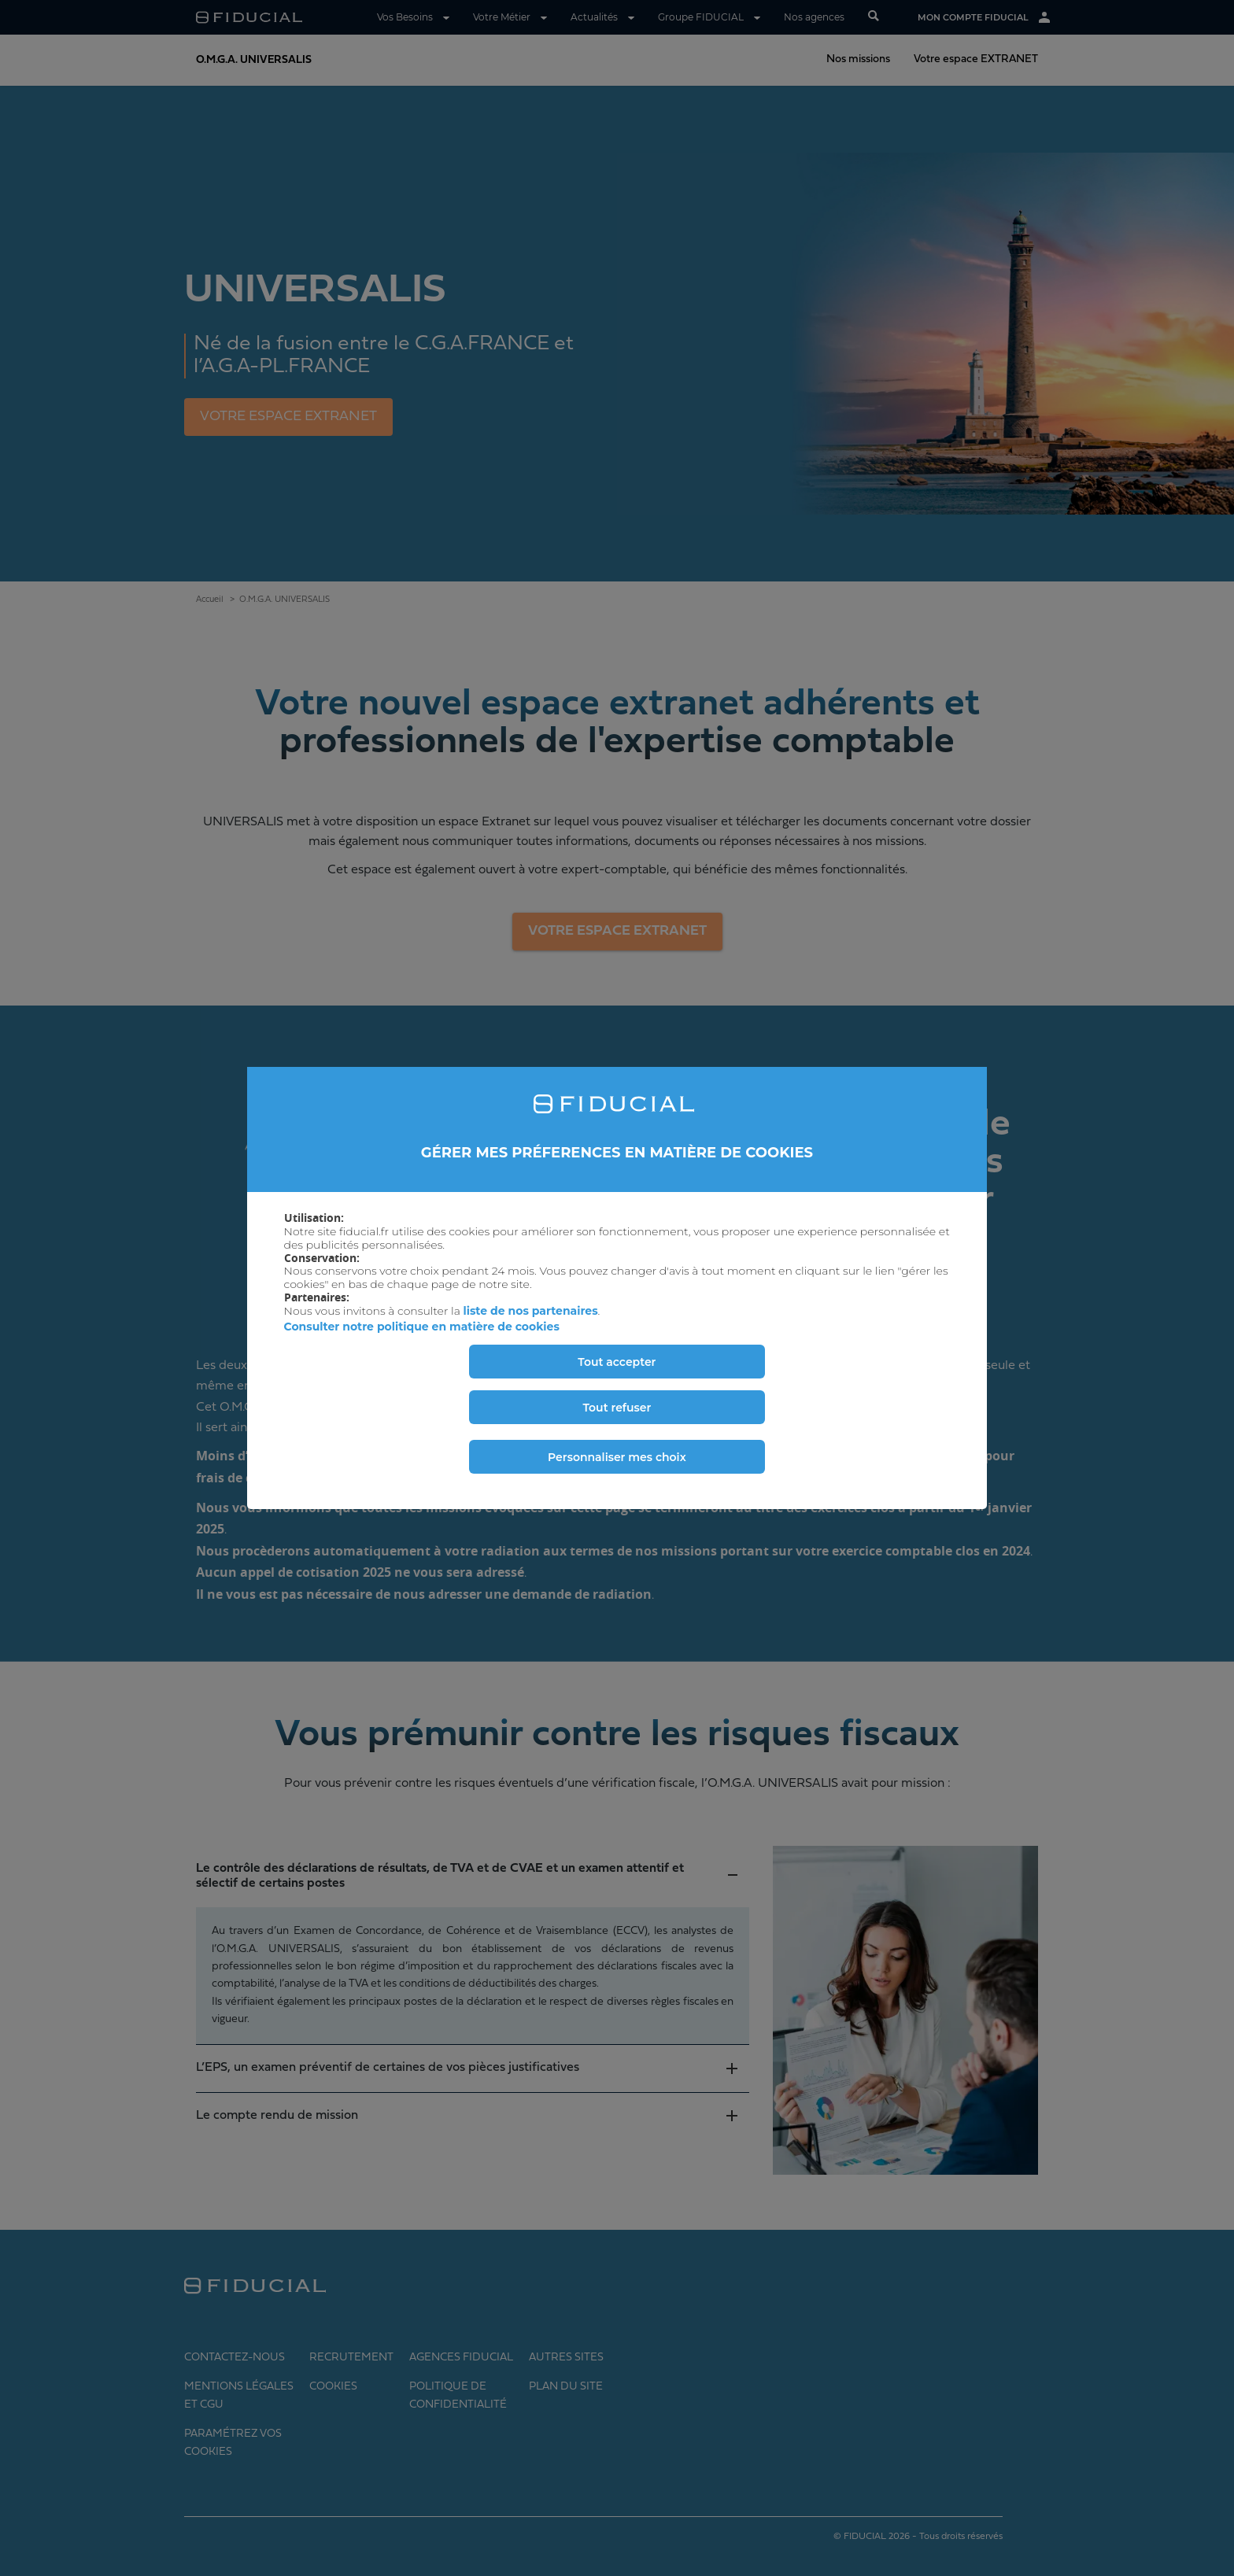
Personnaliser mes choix (617, 1457)
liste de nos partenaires (531, 1311)
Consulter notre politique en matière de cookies (422, 1326)
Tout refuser (616, 1408)
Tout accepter (617, 1362)
